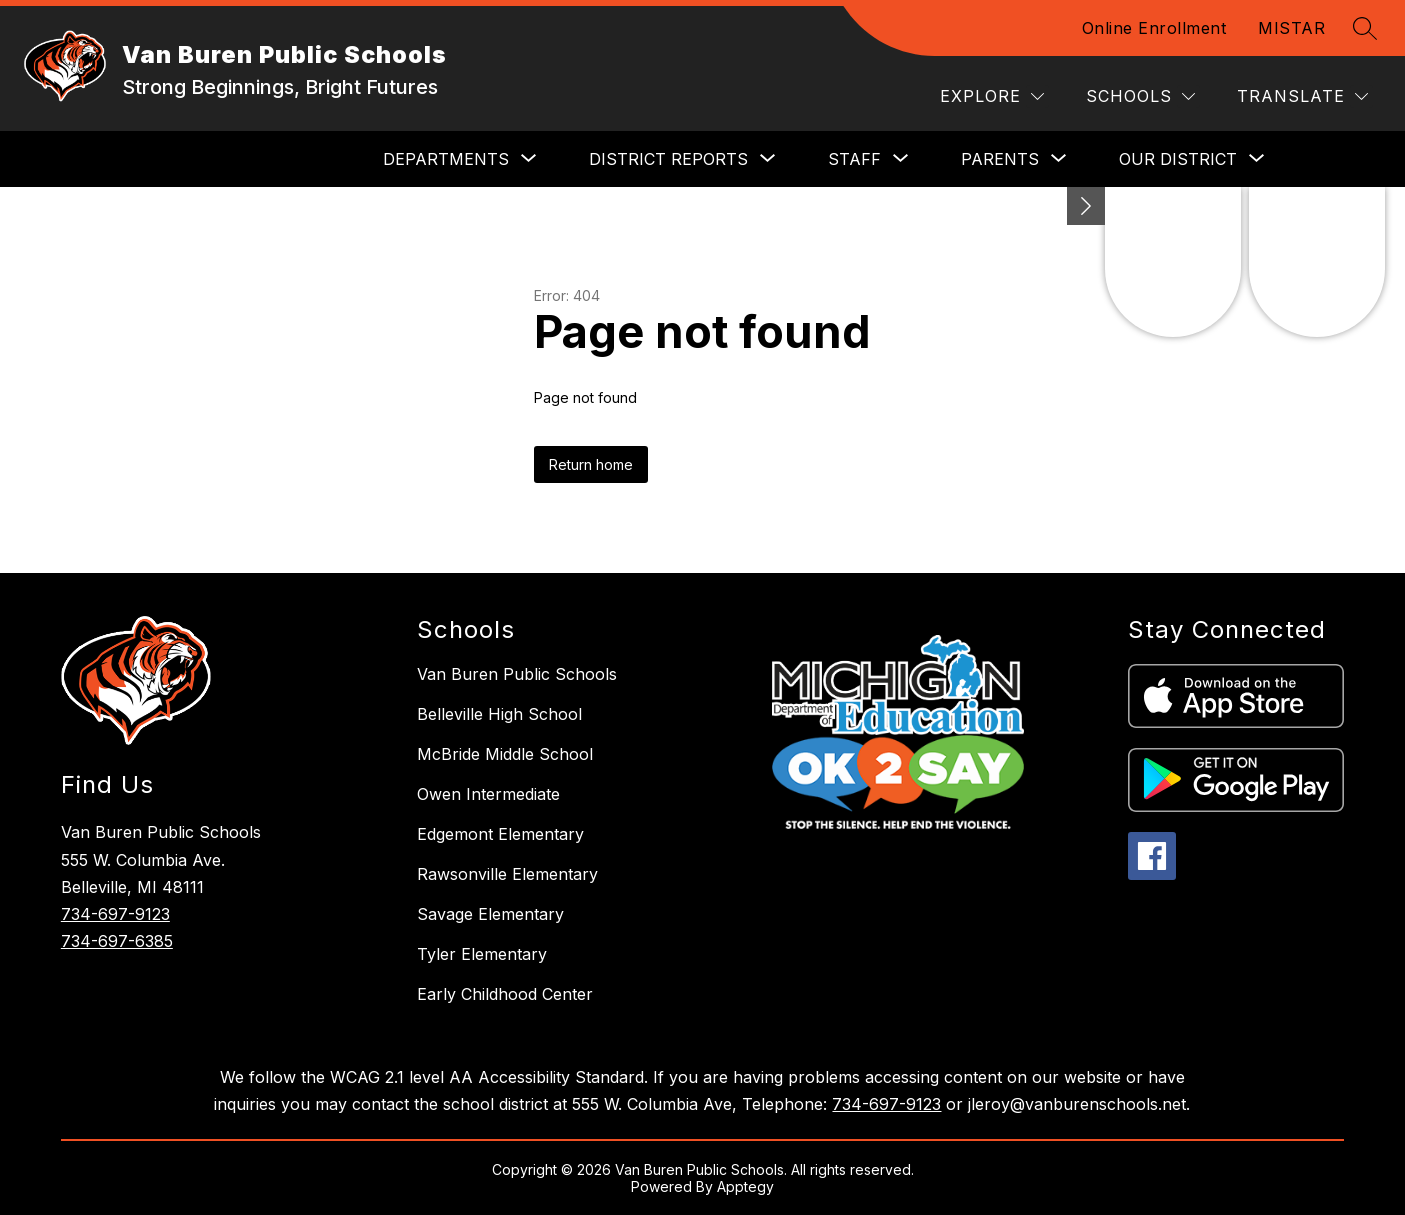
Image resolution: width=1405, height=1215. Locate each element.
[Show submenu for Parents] (1000, 159)
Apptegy (745, 1186)
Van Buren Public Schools (517, 674)
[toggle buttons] (1086, 206)
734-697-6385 (117, 941)
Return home (591, 464)
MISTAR (1291, 28)
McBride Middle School (505, 754)
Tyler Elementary (482, 954)
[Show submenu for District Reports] (668, 159)
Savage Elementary (490, 914)
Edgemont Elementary (500, 834)
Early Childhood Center (505, 994)
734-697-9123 (115, 914)
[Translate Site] (1302, 96)
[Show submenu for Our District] (1178, 159)
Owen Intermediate (488, 794)
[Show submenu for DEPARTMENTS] (446, 159)
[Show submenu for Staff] (854, 159)
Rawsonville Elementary (507, 874)
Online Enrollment (1154, 28)
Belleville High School (499, 714)
